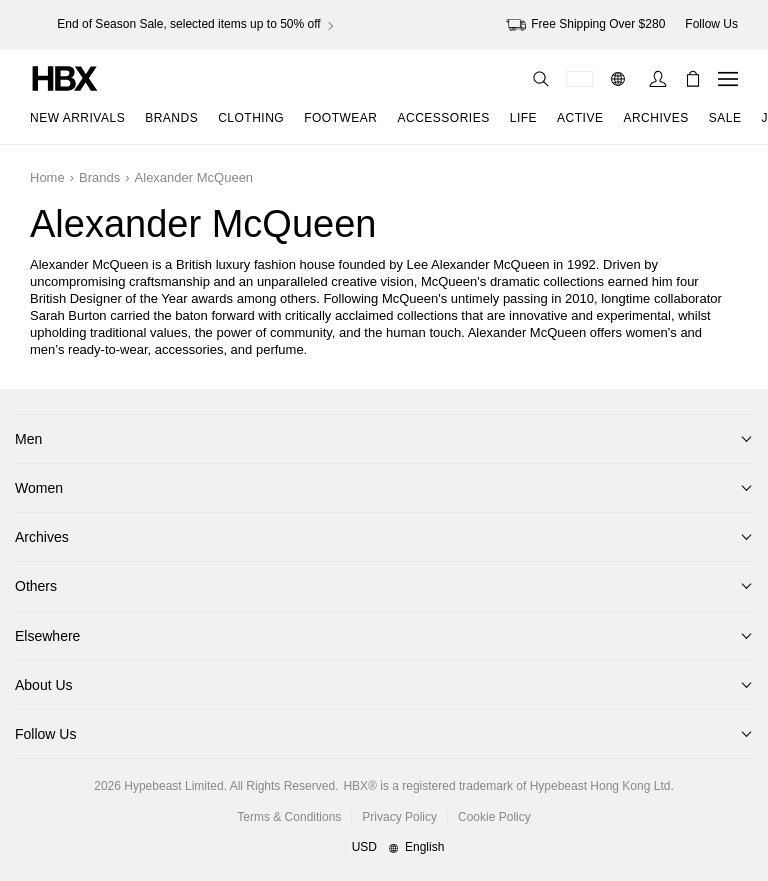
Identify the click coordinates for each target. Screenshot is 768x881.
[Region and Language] (384, 848)
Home (47, 177)
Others (36, 586)
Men (28, 439)
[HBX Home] (65, 77)
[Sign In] (658, 79)
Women (39, 488)
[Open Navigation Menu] (728, 79)
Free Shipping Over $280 (585, 25)
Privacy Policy (399, 817)
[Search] (541, 79)
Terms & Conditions (289, 817)
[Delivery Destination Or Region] (579, 79)
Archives (42, 537)
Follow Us (45, 734)
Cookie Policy (494, 817)
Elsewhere (47, 636)
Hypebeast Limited (173, 786)
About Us (44, 685)
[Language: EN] (620, 79)
